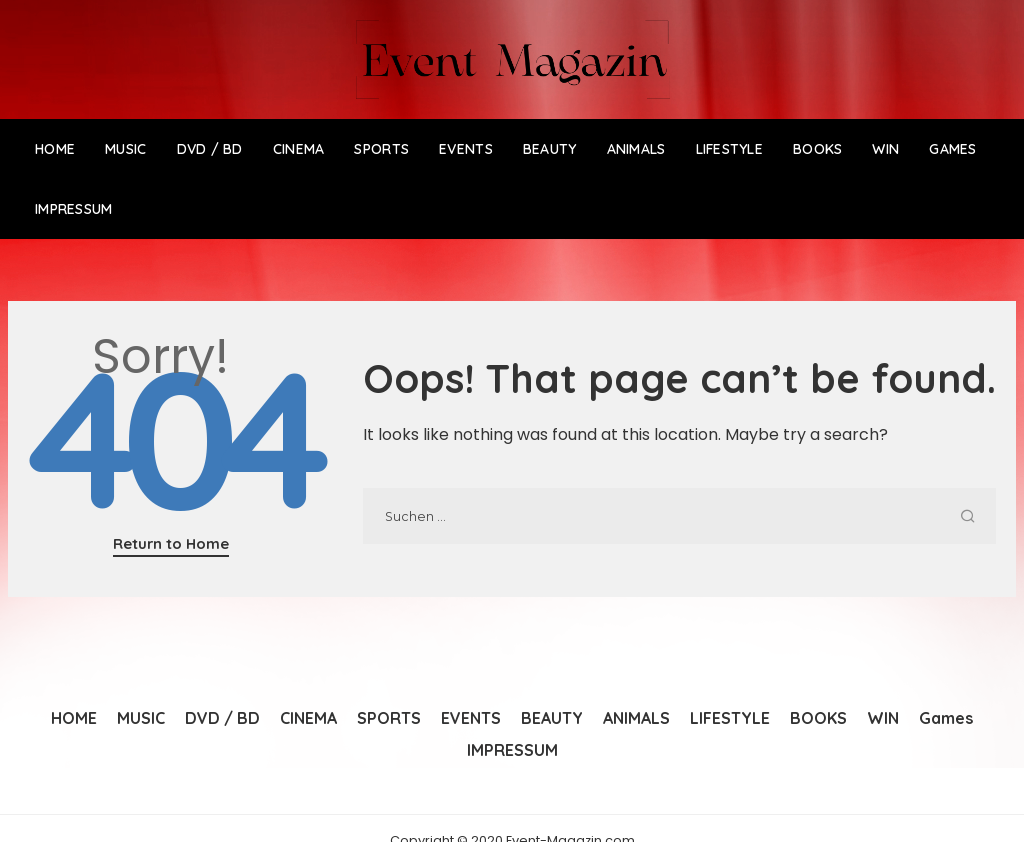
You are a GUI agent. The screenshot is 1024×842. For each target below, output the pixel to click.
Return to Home (171, 543)
